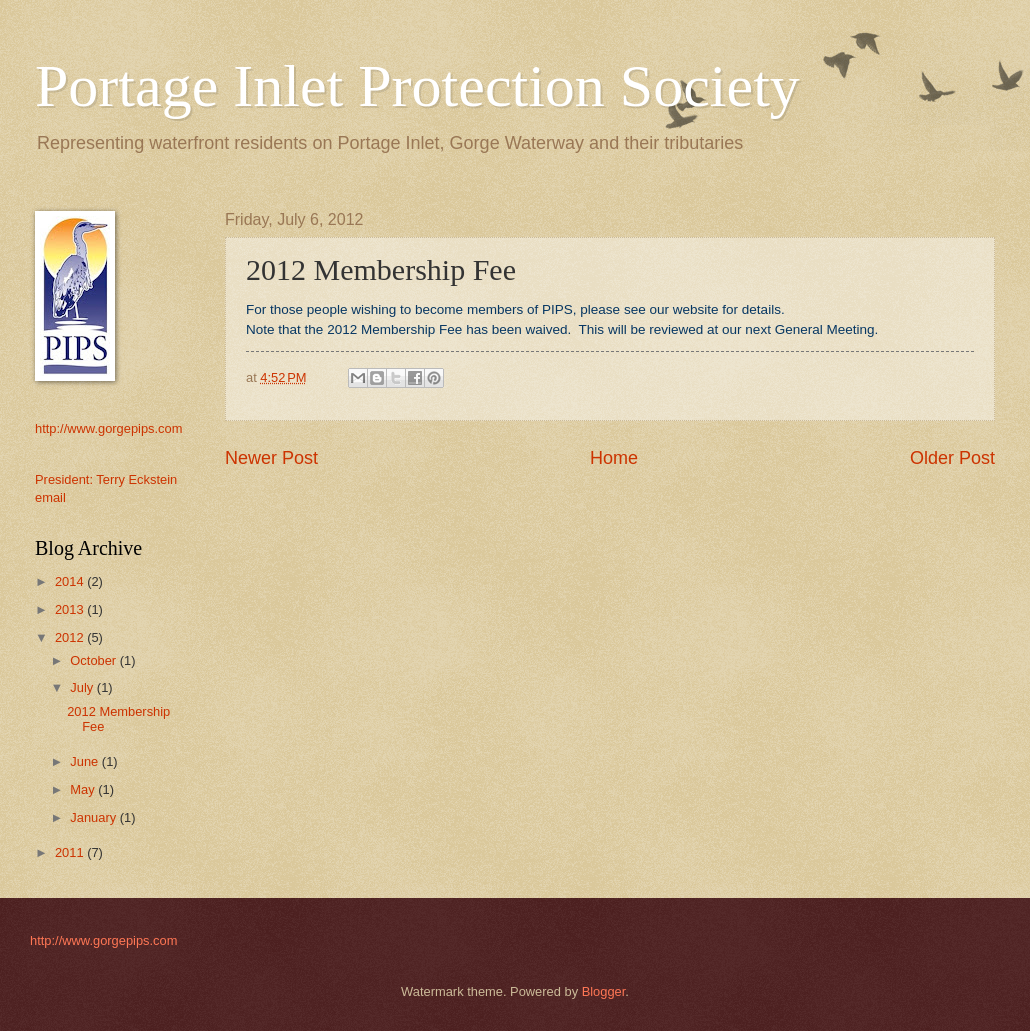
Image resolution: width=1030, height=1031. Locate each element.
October (94, 660)
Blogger (604, 991)
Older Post (952, 458)
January (94, 817)
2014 (71, 581)
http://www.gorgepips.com (108, 428)
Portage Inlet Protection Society (417, 86)
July (83, 687)
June (86, 761)
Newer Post (271, 458)
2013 (71, 609)
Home (614, 458)
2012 (71, 637)
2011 (71, 852)
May (84, 789)
